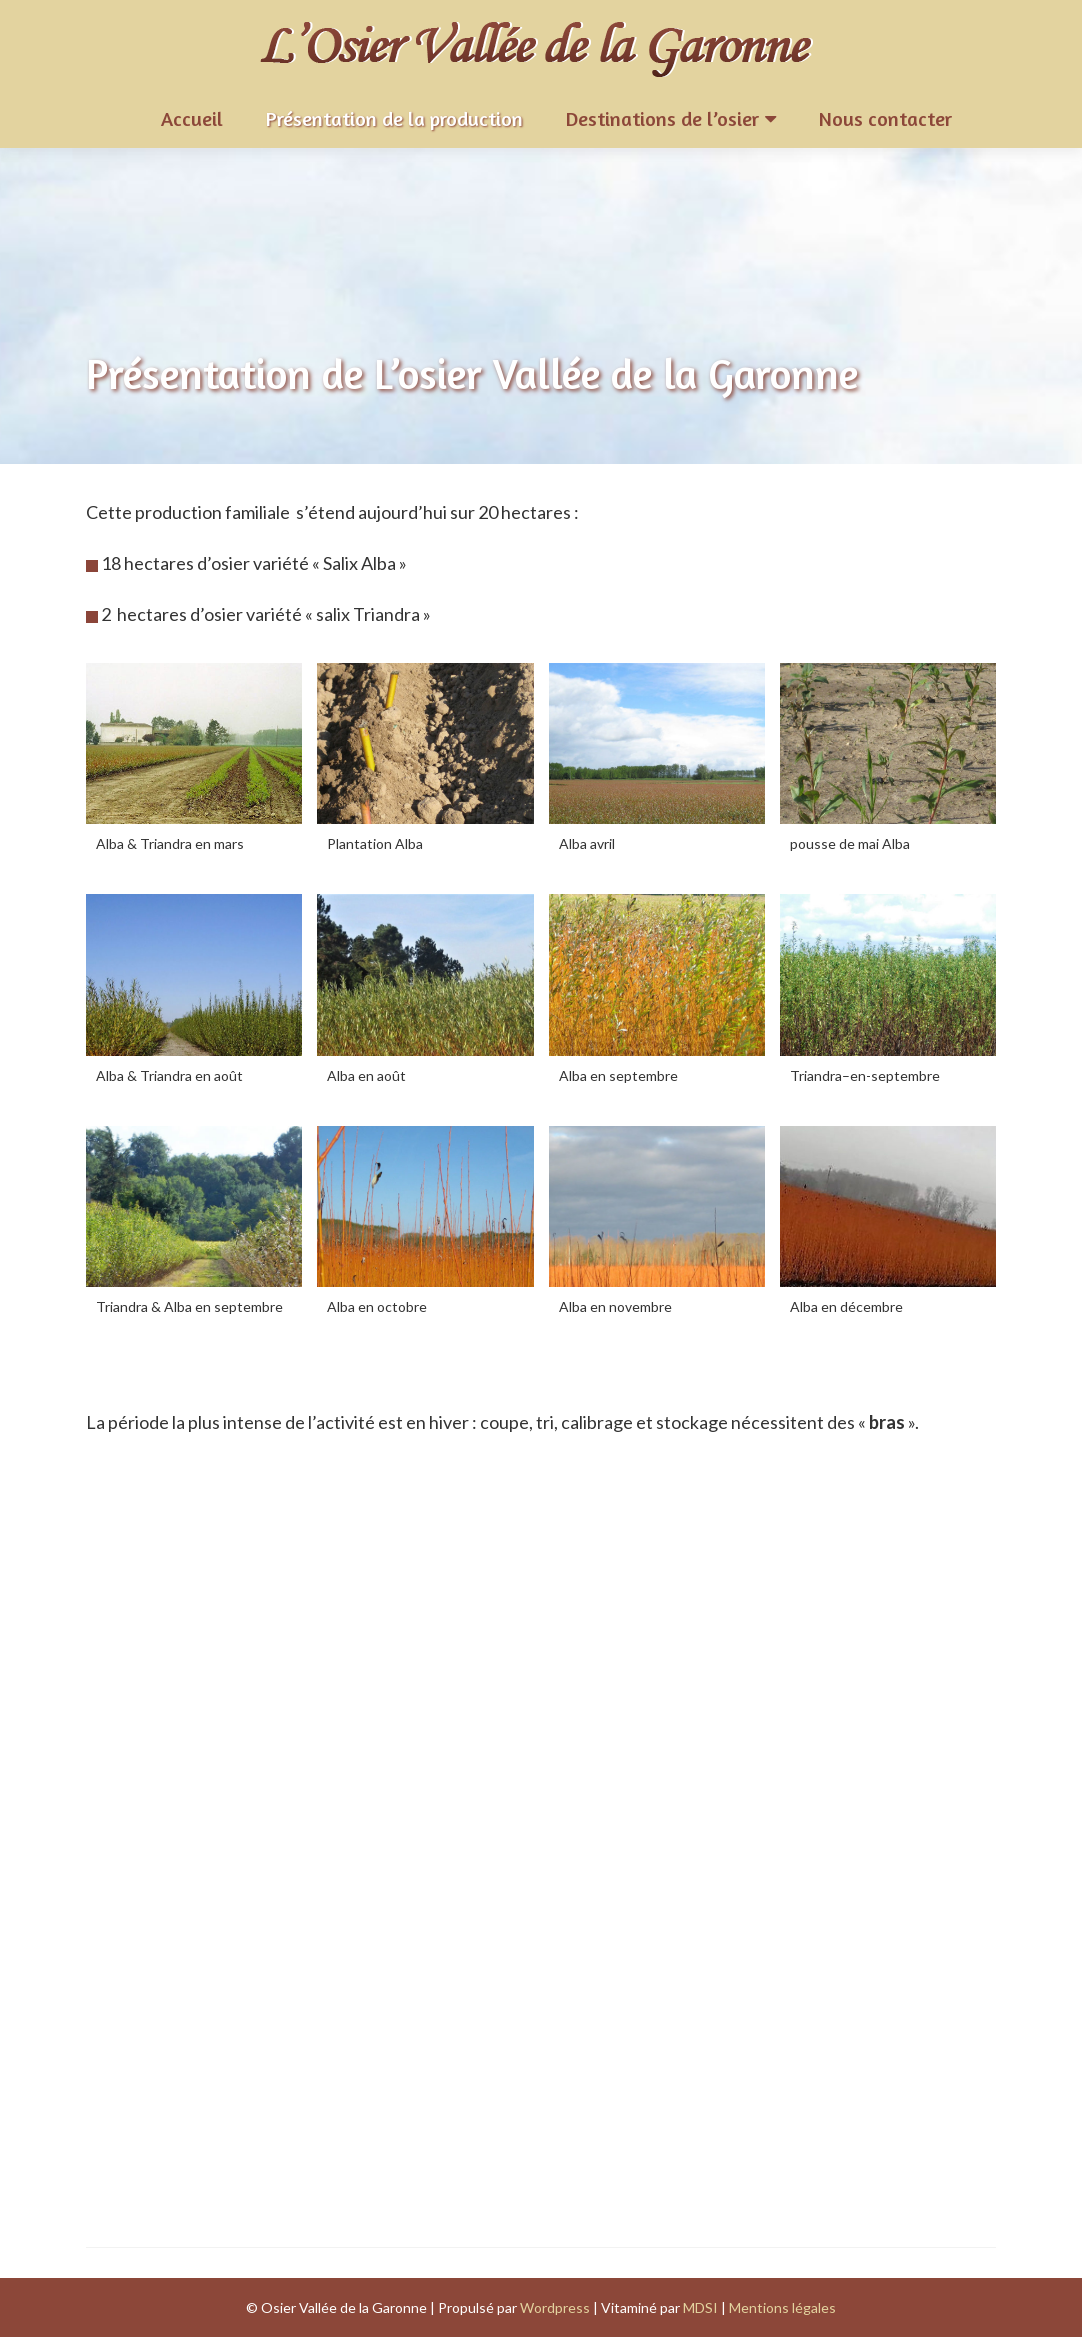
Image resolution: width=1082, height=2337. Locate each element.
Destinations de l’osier (662, 118)
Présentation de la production (394, 118)
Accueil (192, 118)
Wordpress (555, 2307)
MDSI (700, 2307)
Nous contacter (885, 118)
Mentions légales (782, 2307)
